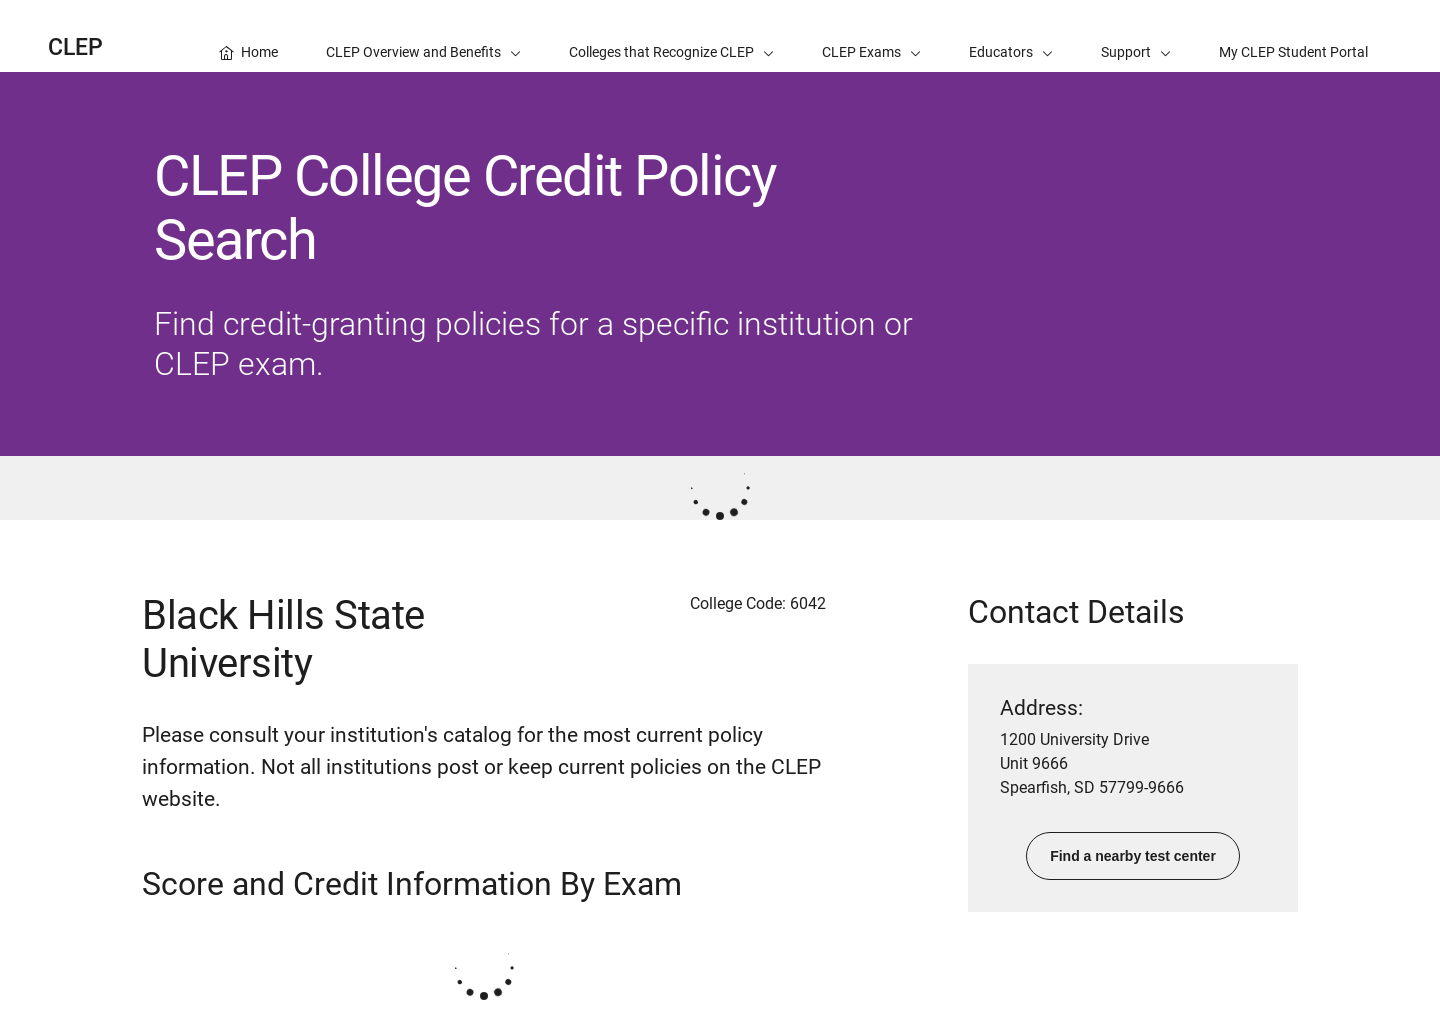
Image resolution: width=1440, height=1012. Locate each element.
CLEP (75, 47)
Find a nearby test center (1133, 856)
